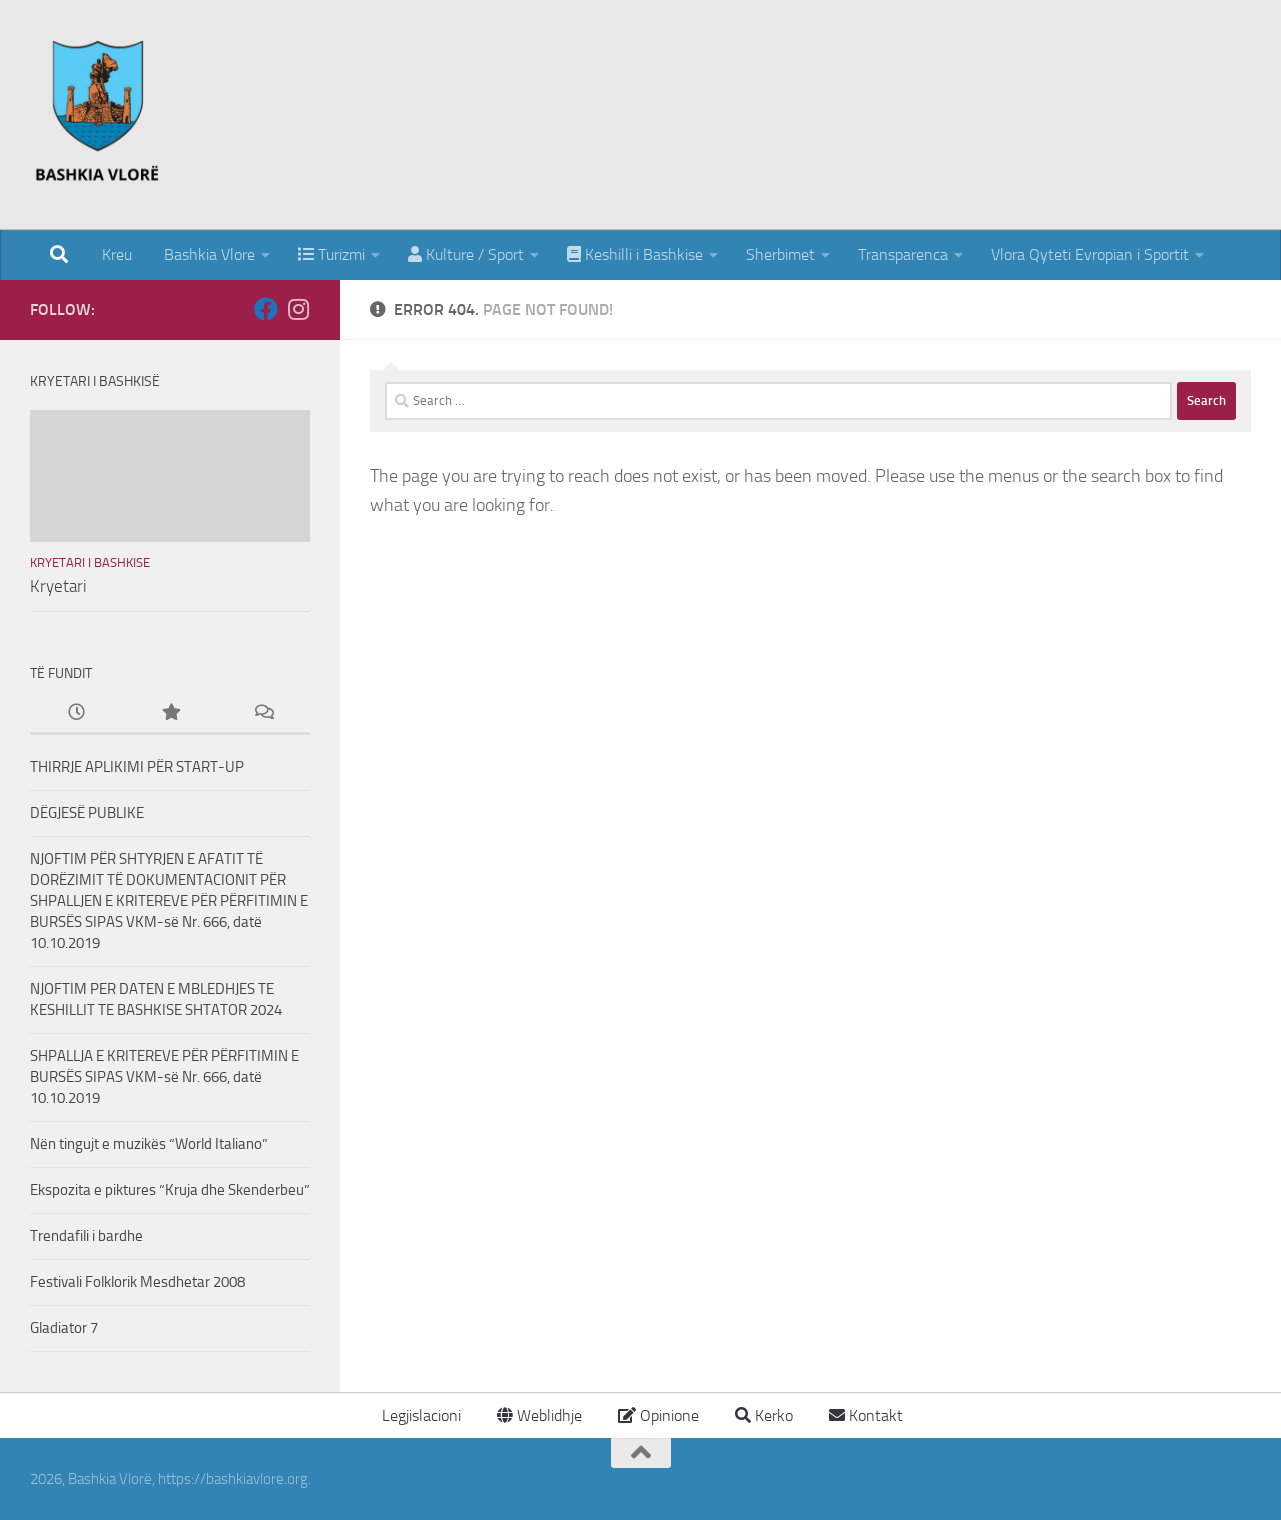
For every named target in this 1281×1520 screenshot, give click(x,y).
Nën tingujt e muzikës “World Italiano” (149, 1144)
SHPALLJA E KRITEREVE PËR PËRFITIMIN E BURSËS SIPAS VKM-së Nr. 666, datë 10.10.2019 (164, 1077)
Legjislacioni (419, 1415)
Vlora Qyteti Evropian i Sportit (1090, 254)
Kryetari (58, 586)
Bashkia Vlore (207, 254)
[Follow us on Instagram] (298, 309)
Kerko (764, 1415)
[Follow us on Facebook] (266, 309)
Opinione (658, 1415)
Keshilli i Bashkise (635, 254)
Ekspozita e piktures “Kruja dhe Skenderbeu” (170, 1190)
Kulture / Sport (466, 254)
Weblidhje (539, 1415)
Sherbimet (780, 254)
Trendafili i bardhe (86, 1236)
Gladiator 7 (64, 1328)
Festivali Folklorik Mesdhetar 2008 (137, 1282)
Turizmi (331, 254)
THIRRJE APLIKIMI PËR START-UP (137, 767)
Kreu (117, 254)
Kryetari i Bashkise (90, 562)
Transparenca (903, 254)
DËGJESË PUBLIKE (87, 813)
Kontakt (866, 1415)
